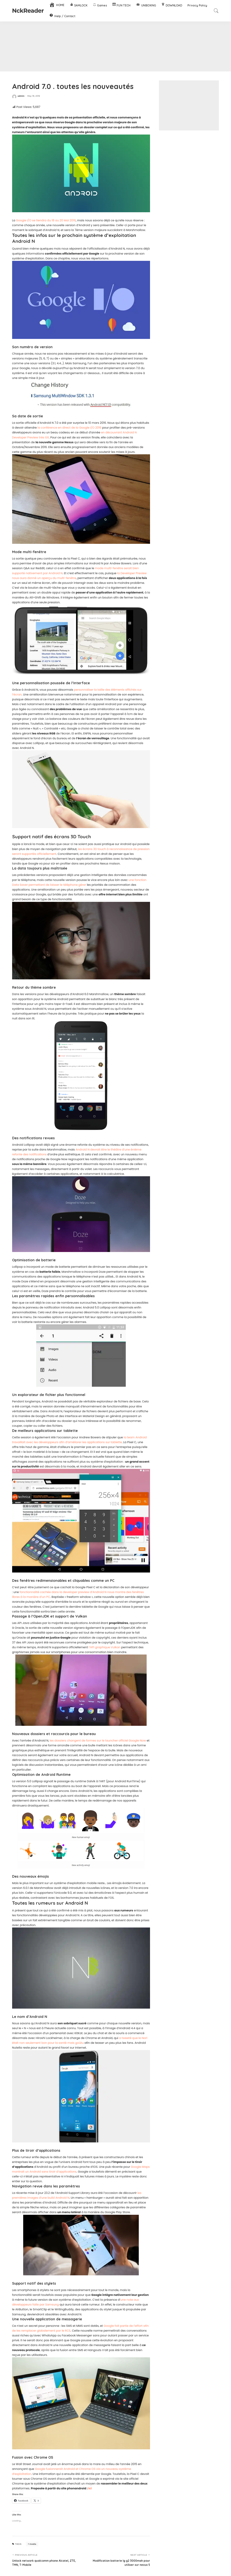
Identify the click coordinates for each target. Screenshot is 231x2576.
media (32, 2544)
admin (21, 96)
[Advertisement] (116, 46)
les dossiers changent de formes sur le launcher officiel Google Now (98, 1740)
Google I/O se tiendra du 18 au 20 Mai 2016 (46, 220)
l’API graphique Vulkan (104, 1647)
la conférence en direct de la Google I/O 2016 (69, 428)
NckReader (28, 10)
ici (90, 2488)
